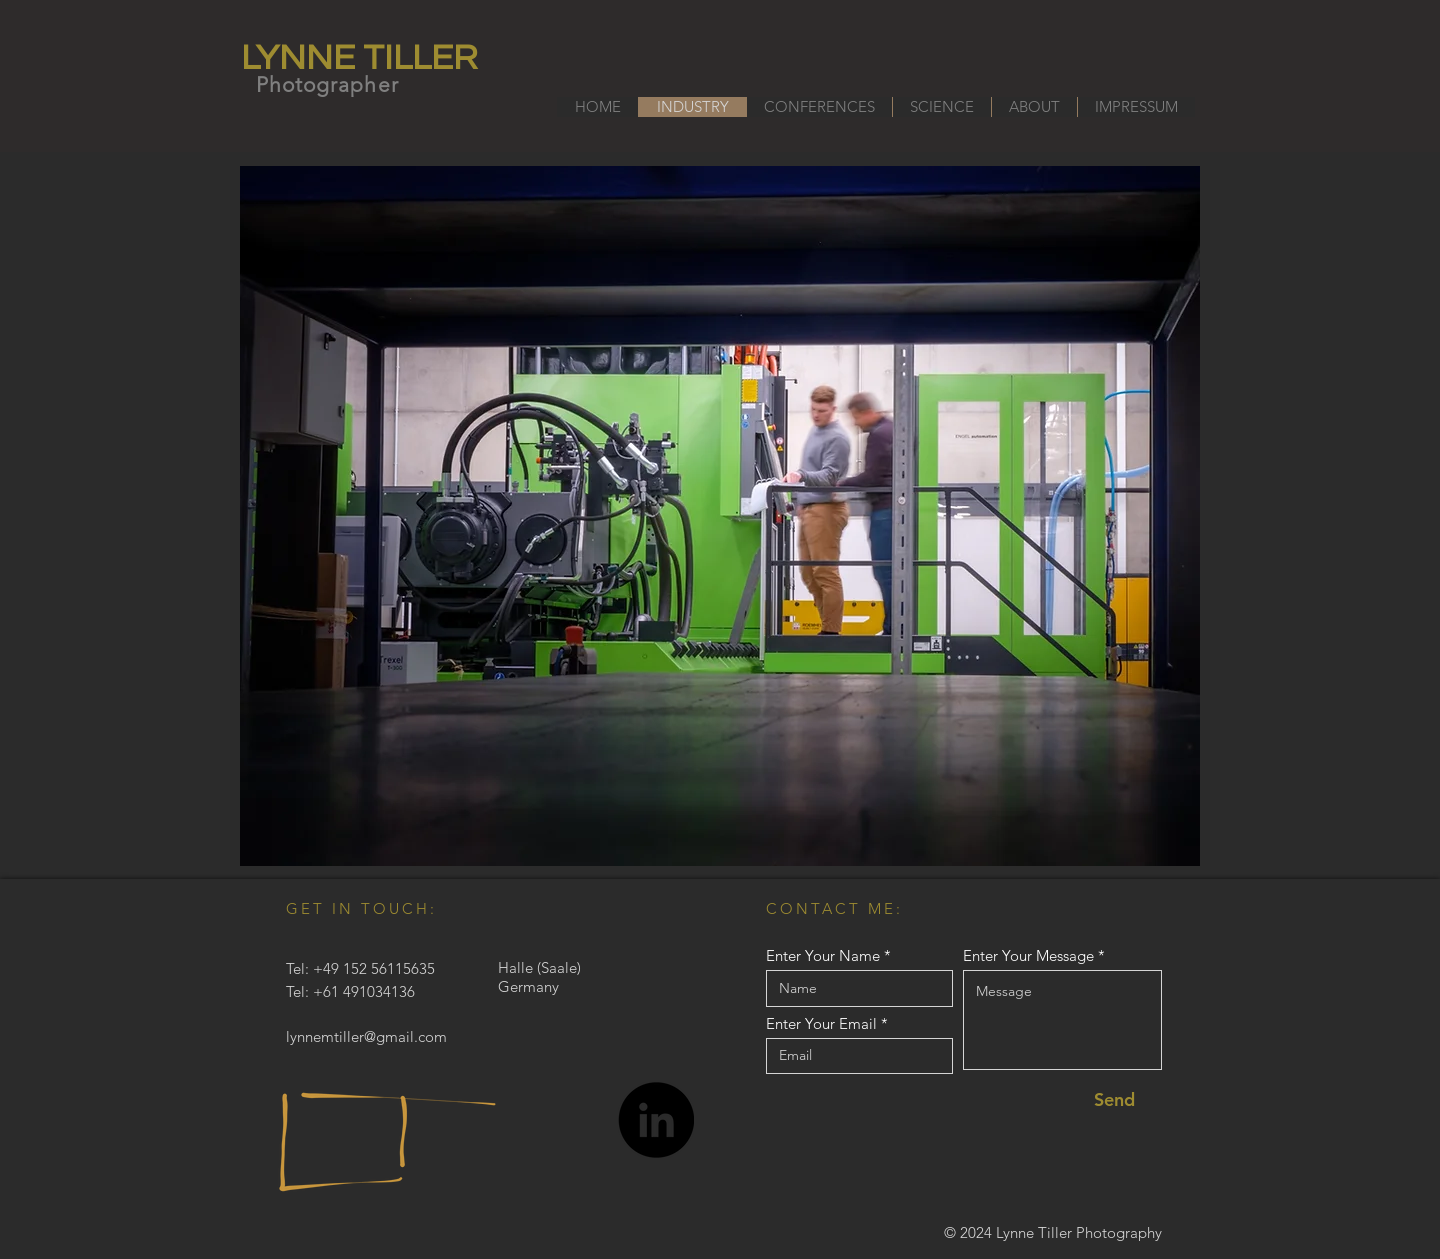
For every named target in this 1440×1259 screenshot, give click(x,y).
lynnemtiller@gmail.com (366, 1036)
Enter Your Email (821, 1023)
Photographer (327, 84)
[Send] (1114, 1099)
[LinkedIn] (656, 1120)
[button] (720, 516)
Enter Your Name (823, 955)
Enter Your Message (1028, 955)
